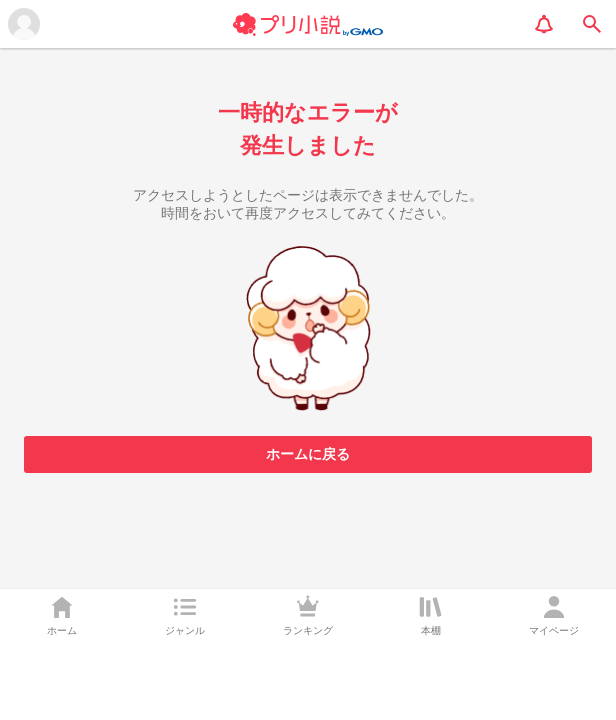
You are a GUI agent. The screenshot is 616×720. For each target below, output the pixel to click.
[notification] (544, 24)
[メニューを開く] (24, 24)
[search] (592, 24)
